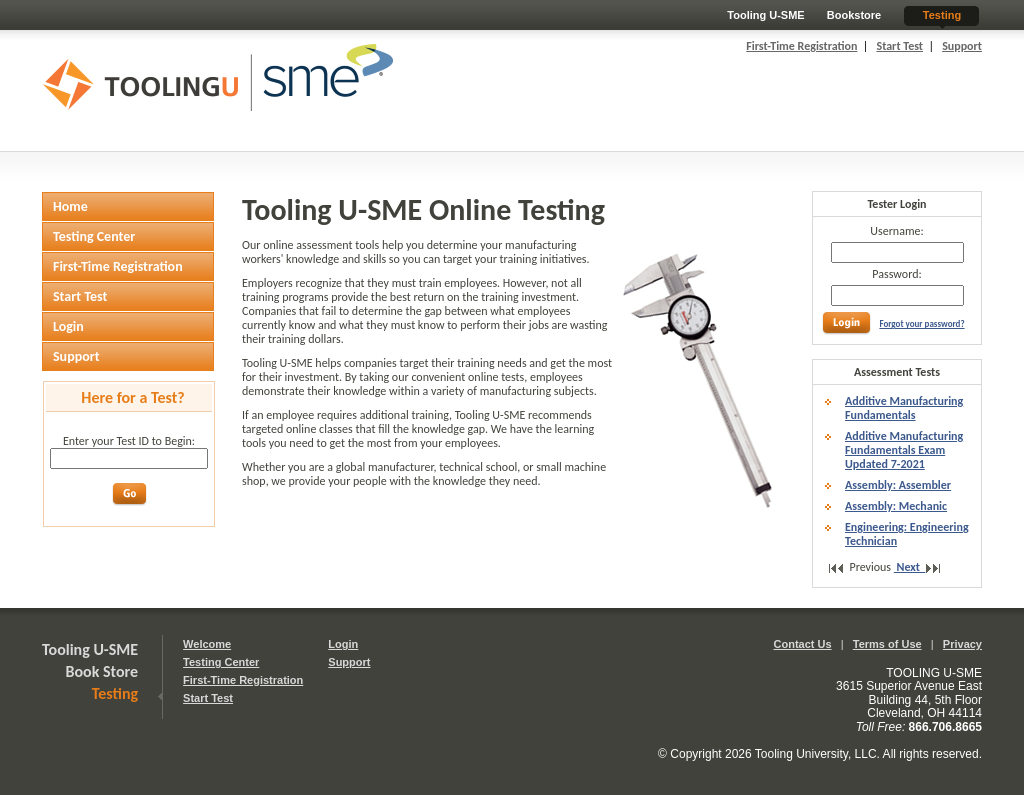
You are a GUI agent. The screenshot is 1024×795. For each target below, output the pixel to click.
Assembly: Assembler (898, 485)
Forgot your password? (921, 323)
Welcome (207, 644)
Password (895, 274)
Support (962, 46)
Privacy (962, 644)
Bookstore (854, 15)
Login (343, 644)
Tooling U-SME (765, 15)
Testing (942, 15)
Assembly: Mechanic (896, 506)
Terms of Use (887, 644)
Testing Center (221, 662)
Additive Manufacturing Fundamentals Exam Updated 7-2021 (904, 450)
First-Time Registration (801, 46)
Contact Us (803, 644)
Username (895, 231)
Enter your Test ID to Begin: (129, 441)
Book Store (102, 671)
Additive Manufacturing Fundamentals (904, 408)
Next (913, 567)
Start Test (899, 46)
